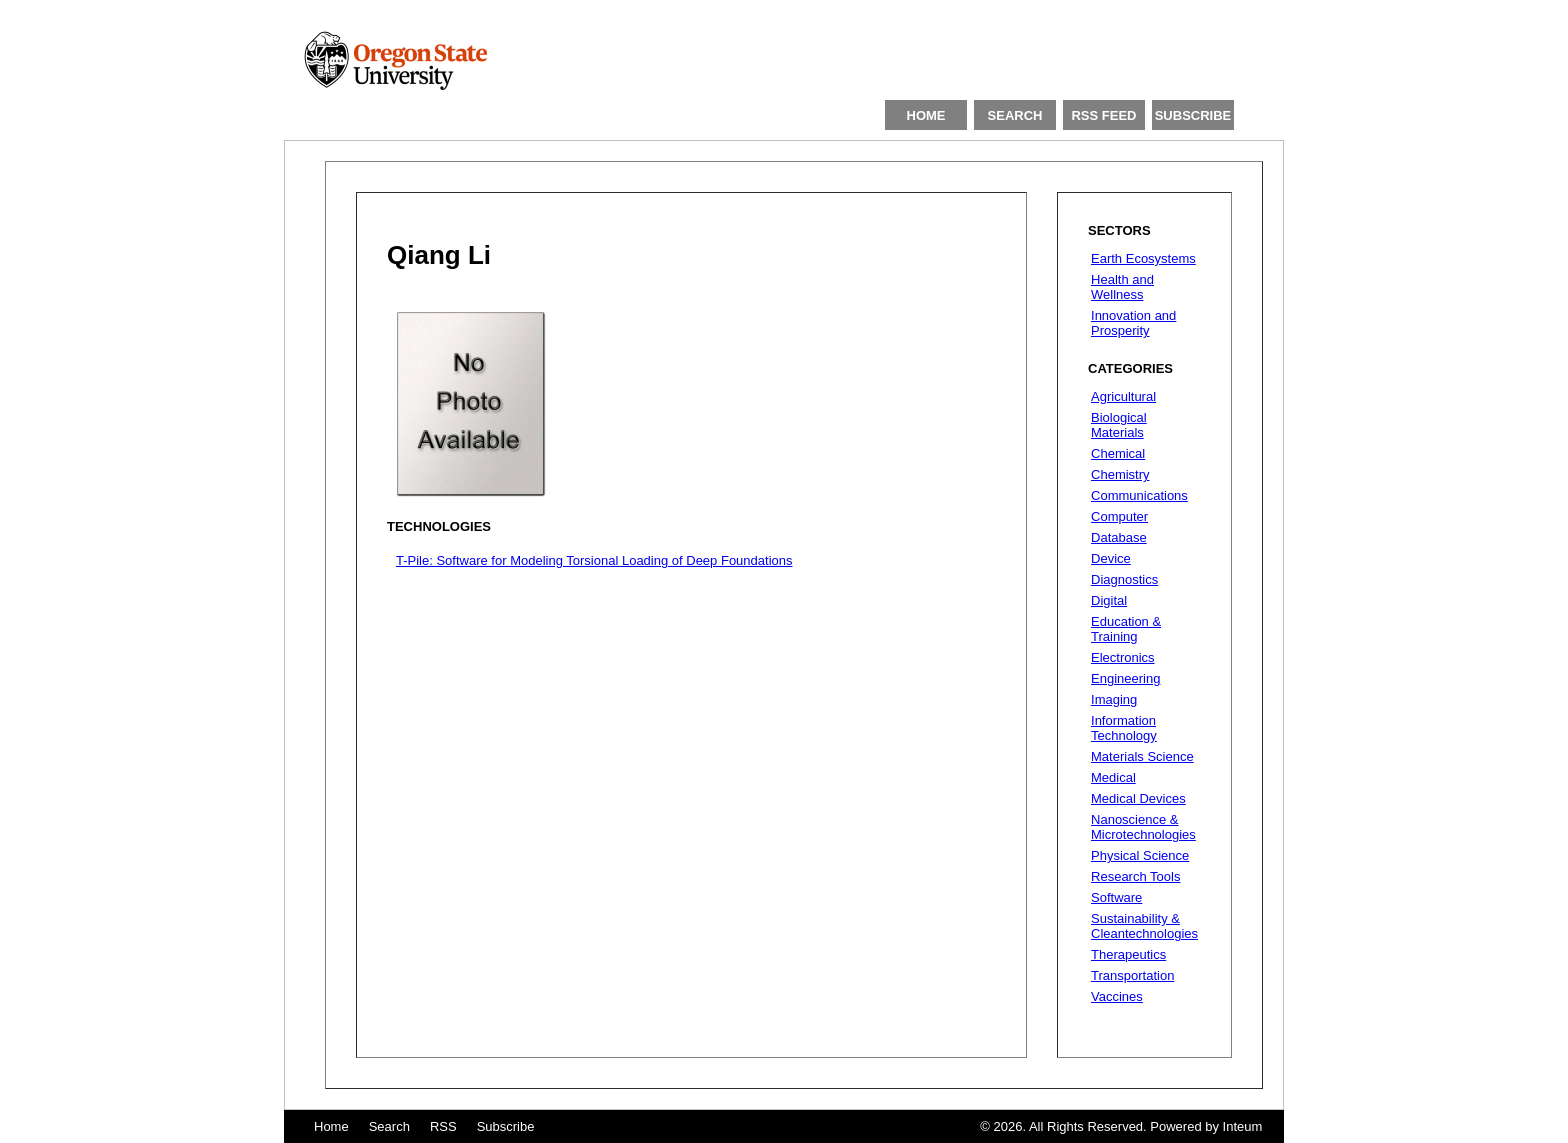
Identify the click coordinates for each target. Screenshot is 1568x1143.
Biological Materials (1119, 425)
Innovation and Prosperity (1133, 323)
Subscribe (506, 1126)
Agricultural (1123, 396)
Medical (1113, 777)
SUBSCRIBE (1193, 115)
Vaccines (1117, 996)
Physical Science (1140, 855)
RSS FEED (1103, 115)
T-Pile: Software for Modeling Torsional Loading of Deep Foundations (594, 560)
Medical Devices (1138, 798)
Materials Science (1142, 756)
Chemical (1118, 453)
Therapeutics (1128, 954)
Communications (1139, 495)
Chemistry (1120, 474)
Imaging (1114, 699)
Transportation (1132, 975)
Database (1119, 537)
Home (331, 1126)
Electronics (1123, 657)
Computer (1119, 516)
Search (389, 1126)
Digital (1109, 600)
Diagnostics (1124, 579)
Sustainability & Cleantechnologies (1144, 926)
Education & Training (1126, 629)
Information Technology (1124, 728)
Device (1111, 558)
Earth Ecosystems (1143, 258)
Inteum (1243, 1126)
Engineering (1125, 678)
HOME (926, 115)
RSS (443, 1126)
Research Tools (1135, 876)
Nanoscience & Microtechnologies (1143, 827)
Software (1116, 897)
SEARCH (1015, 115)
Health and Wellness (1122, 287)
